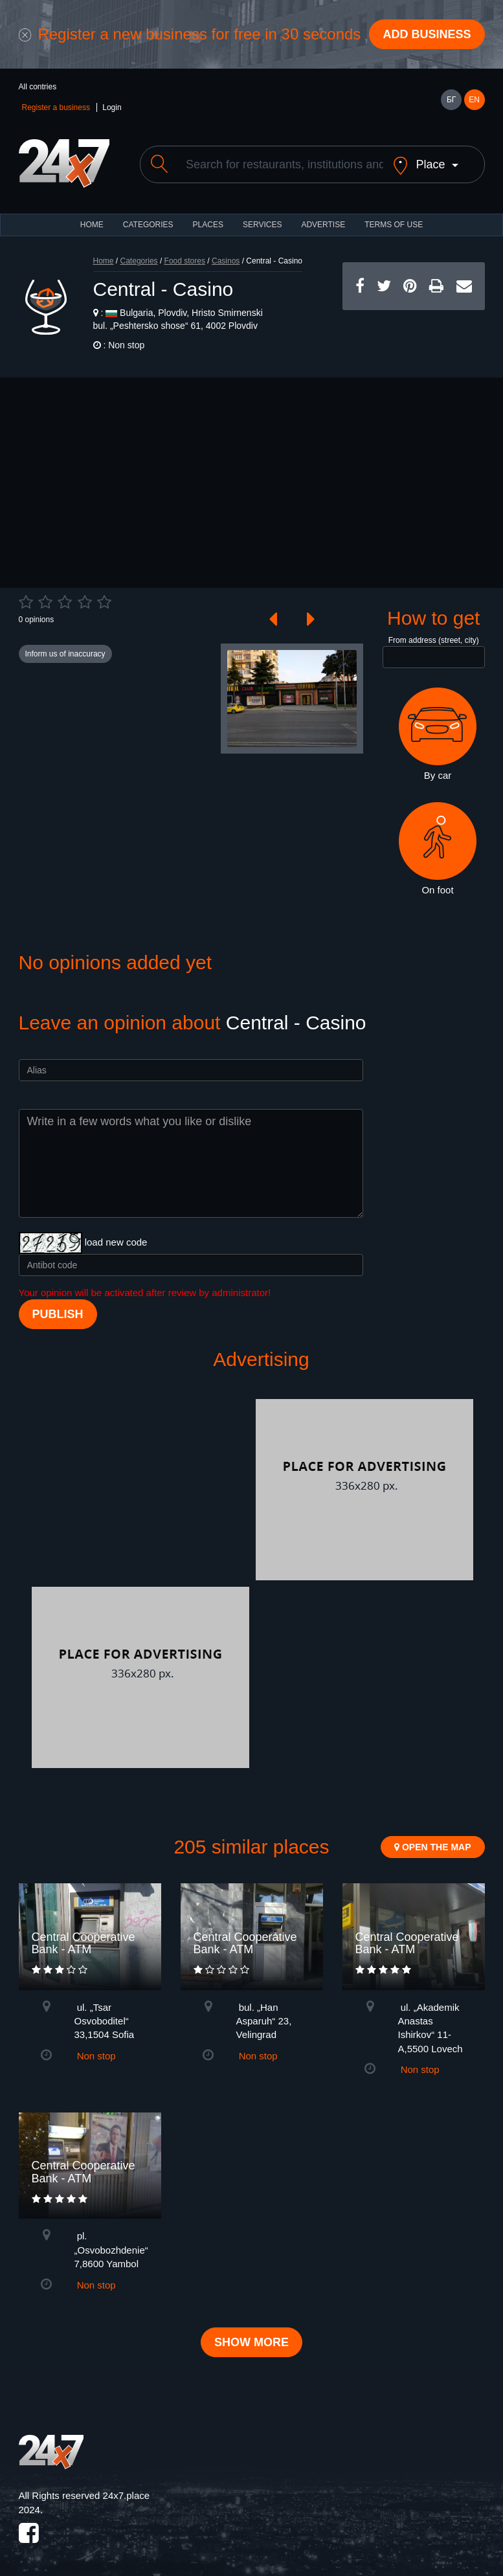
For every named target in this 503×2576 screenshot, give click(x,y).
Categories (139, 260)
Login (111, 107)
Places (208, 224)
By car (437, 734)
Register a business (56, 107)
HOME (92, 224)
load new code (116, 1242)
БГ (451, 99)
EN (474, 99)
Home (103, 260)
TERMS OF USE (393, 224)
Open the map (432, 1847)
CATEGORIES (148, 224)
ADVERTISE (323, 224)
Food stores (184, 260)
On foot (437, 848)
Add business (427, 34)
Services (262, 224)
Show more (251, 2342)
